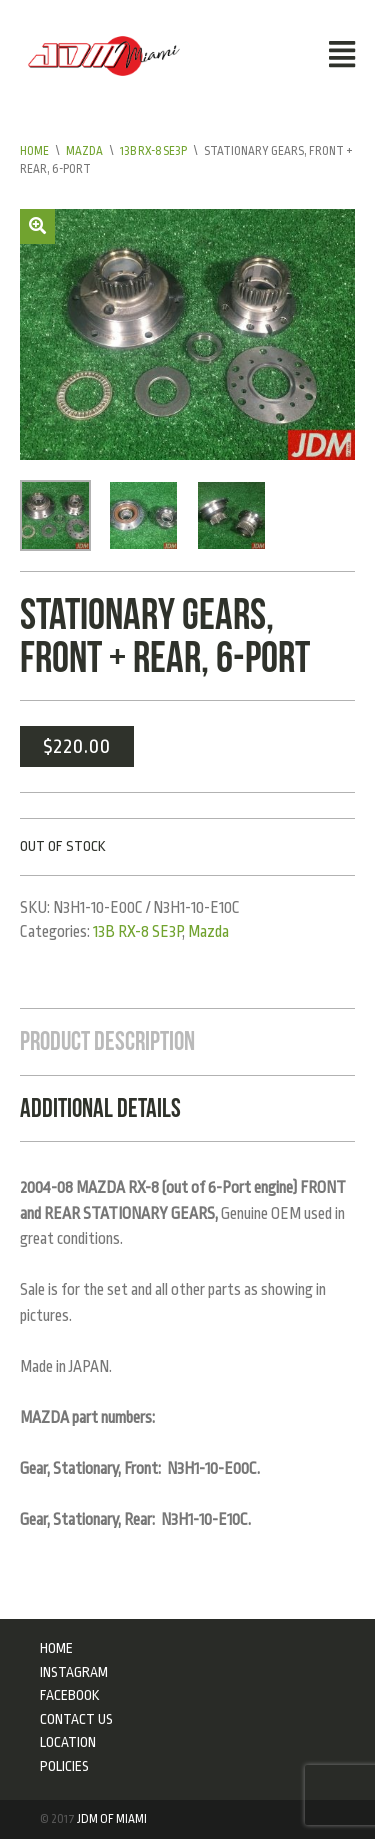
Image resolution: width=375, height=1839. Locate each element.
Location (68, 1742)
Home (34, 151)
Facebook (70, 1695)
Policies (64, 1766)
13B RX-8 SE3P (153, 151)
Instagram (74, 1672)
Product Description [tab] (107, 1041)
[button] (37, 226)
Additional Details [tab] (100, 1108)
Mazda (84, 151)
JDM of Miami (112, 1819)
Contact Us (76, 1719)
